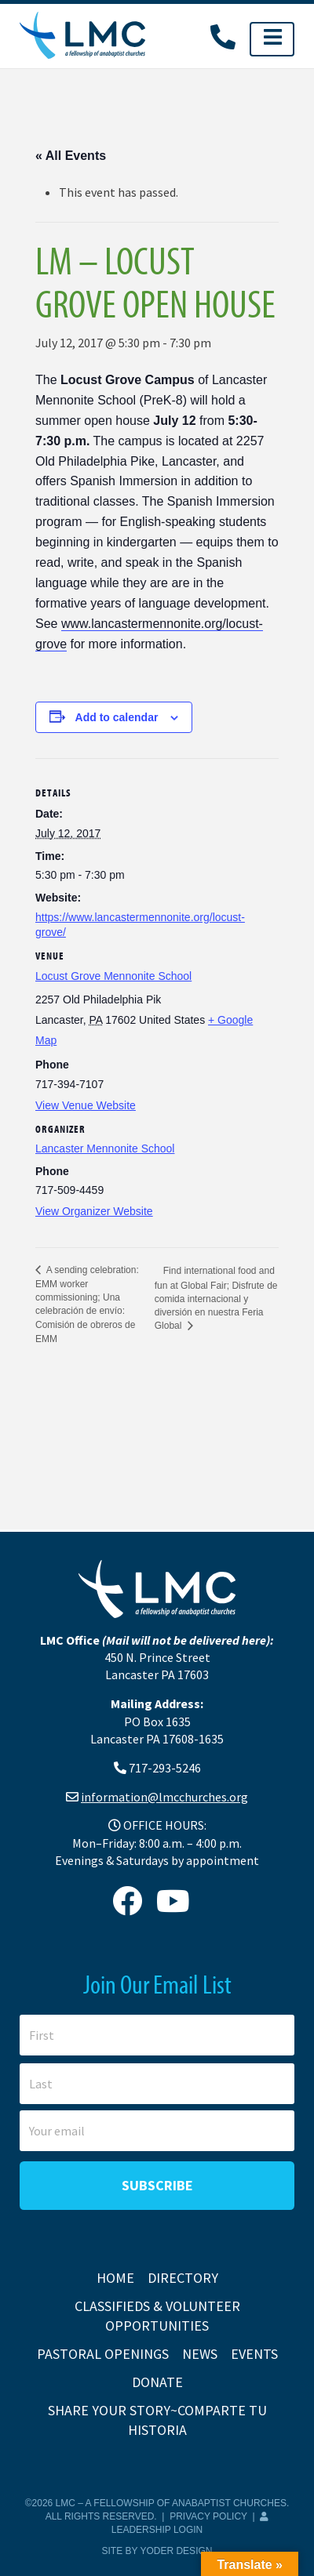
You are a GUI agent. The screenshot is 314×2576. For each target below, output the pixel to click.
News (199, 2354)
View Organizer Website (94, 1211)
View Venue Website (85, 1105)
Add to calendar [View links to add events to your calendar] (117, 717)
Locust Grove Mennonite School (113, 976)
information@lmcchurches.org (164, 1797)
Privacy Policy (208, 2516)
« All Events (70, 155)
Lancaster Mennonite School (104, 1148)
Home (115, 2278)
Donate (157, 2382)
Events (254, 2354)
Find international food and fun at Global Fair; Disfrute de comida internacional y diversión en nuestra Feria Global (216, 1298)
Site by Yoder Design (157, 2550)
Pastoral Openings (103, 2354)
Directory (183, 2278)
